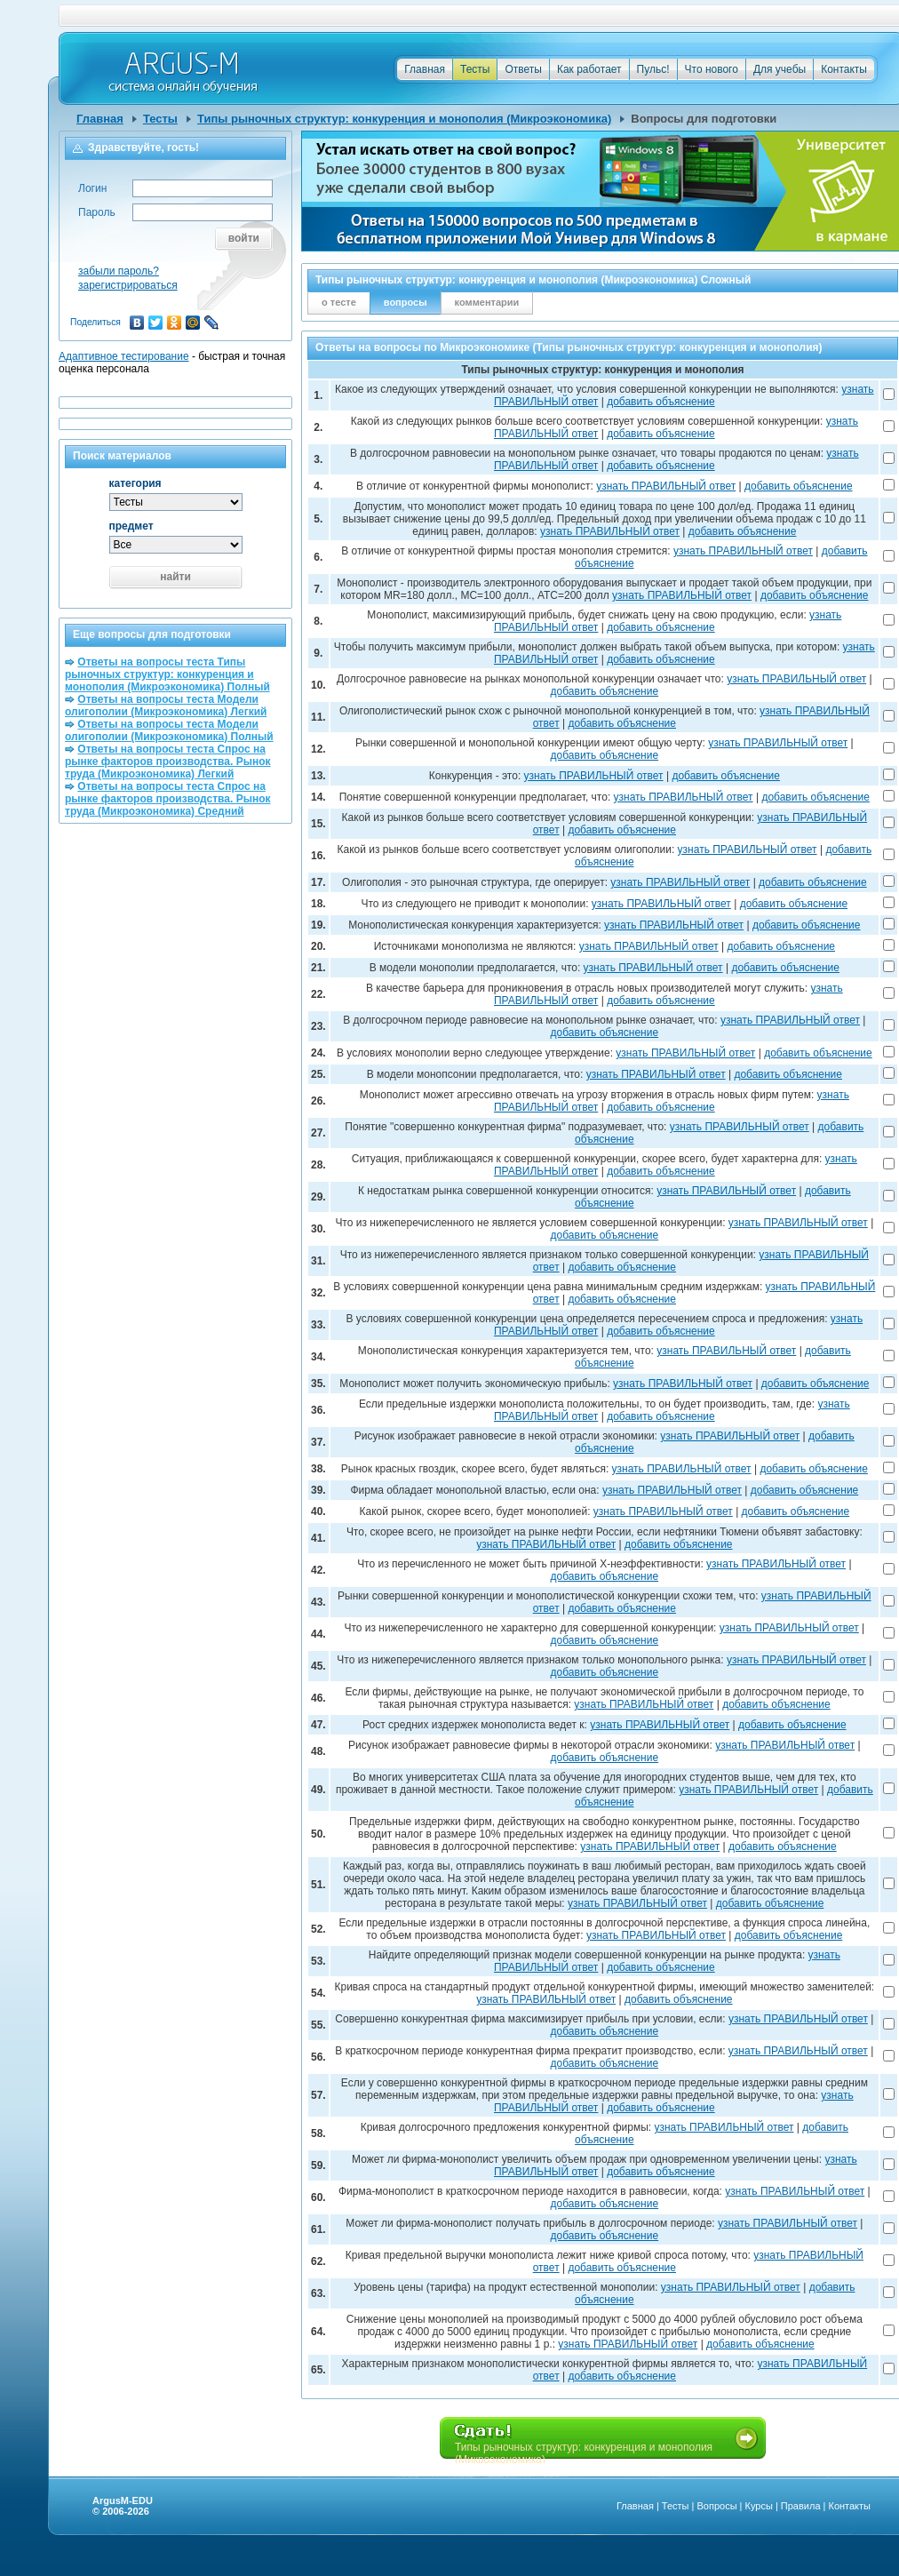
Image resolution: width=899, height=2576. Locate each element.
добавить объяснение (661, 401)
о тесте (339, 302)
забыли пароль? (118, 271)
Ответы (523, 69)
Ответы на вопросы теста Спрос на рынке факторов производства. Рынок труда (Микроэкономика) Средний (168, 798)
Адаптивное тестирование (124, 356)
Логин (92, 188)
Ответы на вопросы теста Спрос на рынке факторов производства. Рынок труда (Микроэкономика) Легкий (168, 761)
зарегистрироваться (128, 285)
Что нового (711, 69)
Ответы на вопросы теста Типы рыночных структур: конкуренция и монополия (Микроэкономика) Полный (167, 674)
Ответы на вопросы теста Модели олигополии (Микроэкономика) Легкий (166, 705)
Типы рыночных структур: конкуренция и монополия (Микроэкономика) (404, 118)
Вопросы (716, 2505)
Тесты (474, 69)
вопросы (405, 302)
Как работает (589, 69)
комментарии (487, 302)
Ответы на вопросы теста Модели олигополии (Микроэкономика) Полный (169, 730)
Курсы (759, 2505)
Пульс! (653, 69)
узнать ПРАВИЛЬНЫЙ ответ (666, 486)
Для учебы (779, 69)
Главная (424, 69)
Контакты (844, 69)
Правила (801, 2505)
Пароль (96, 212)
